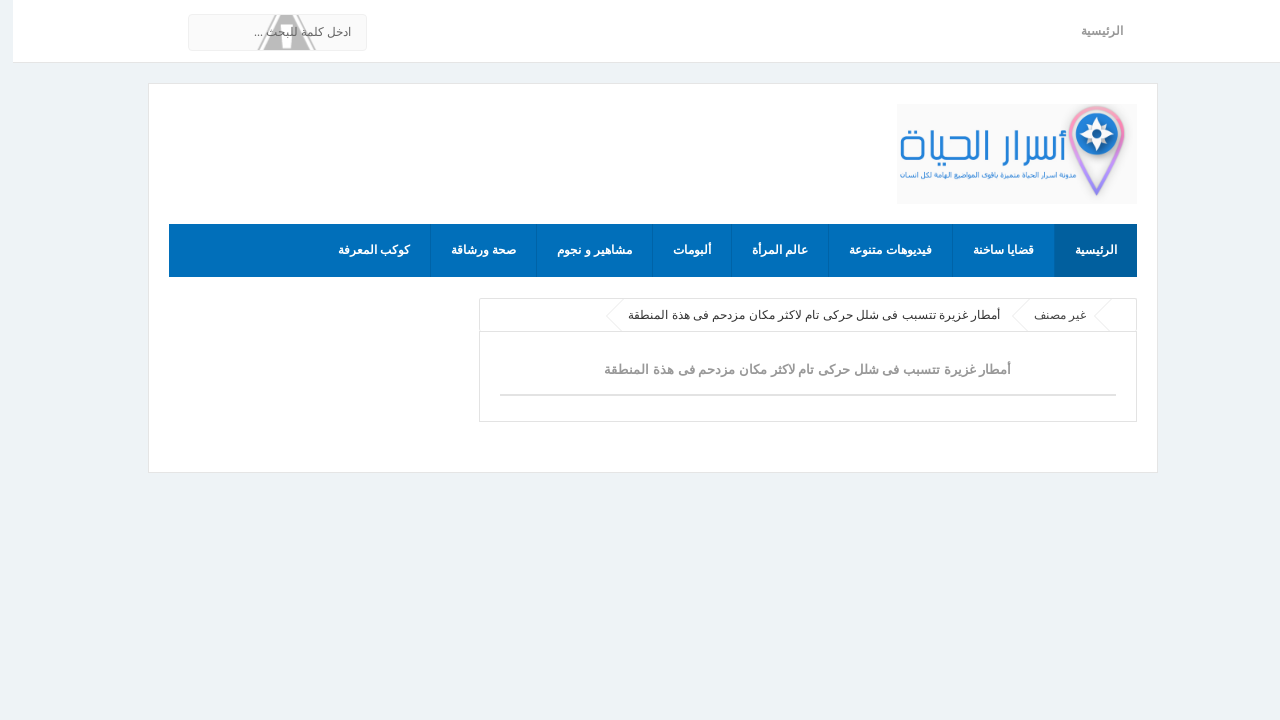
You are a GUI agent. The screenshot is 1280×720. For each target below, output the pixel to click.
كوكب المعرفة (361, 250)
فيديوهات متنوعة (877, 250)
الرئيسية (1089, 31)
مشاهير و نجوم (581, 250)
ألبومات (679, 250)
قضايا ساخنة (990, 250)
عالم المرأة (767, 250)
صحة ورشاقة (470, 250)
